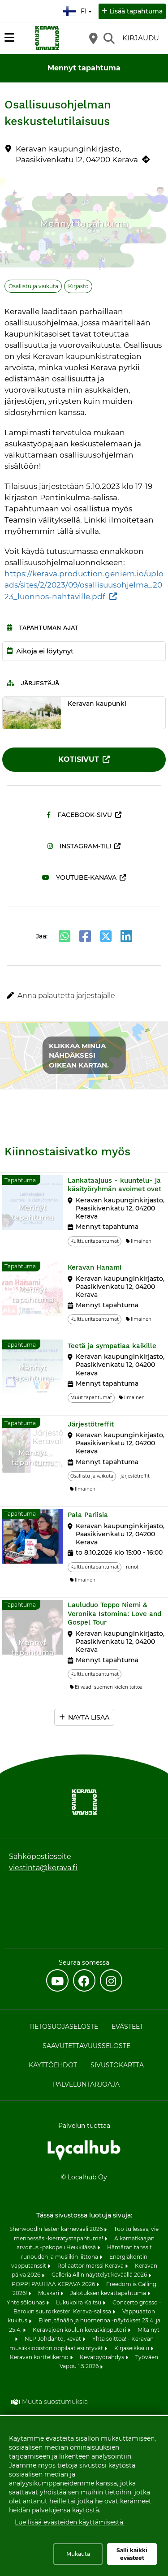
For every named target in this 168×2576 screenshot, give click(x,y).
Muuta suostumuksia (55, 2402)
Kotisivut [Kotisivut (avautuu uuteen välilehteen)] (78, 759)
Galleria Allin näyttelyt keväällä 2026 (100, 2274)
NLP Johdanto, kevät (53, 2338)
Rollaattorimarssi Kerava (91, 2265)
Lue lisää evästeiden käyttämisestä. (70, 2522)
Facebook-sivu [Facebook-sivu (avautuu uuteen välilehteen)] (79, 815)
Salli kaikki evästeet (131, 2554)
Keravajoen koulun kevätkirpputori (80, 2329)
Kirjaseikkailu (132, 2348)
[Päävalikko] (9, 37)
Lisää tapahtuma (136, 11)
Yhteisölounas (26, 2302)
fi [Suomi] (78, 10)
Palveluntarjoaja (86, 2084)
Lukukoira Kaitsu (79, 2302)
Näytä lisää (88, 1717)
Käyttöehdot (53, 2065)
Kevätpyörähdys (102, 2357)
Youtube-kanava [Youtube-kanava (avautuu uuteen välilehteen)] (79, 877)
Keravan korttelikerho (40, 2357)
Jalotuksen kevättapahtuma (108, 2293)
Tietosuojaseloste (63, 2027)
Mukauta (78, 2553)
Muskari (49, 2293)
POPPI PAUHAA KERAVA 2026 (54, 2284)
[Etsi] (109, 38)
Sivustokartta (117, 2065)
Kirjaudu (140, 38)
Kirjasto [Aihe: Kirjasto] (78, 286)
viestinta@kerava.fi (43, 1867)
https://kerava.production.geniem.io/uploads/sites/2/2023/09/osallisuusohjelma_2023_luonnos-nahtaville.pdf (84, 585)
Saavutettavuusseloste (86, 2046)
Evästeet (127, 2027)
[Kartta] (93, 38)
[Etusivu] (47, 38)
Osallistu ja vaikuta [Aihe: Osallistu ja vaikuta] (33, 286)
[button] (84, 995)
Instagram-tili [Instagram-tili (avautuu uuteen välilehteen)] (79, 846)
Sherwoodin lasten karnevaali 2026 (56, 2229)
